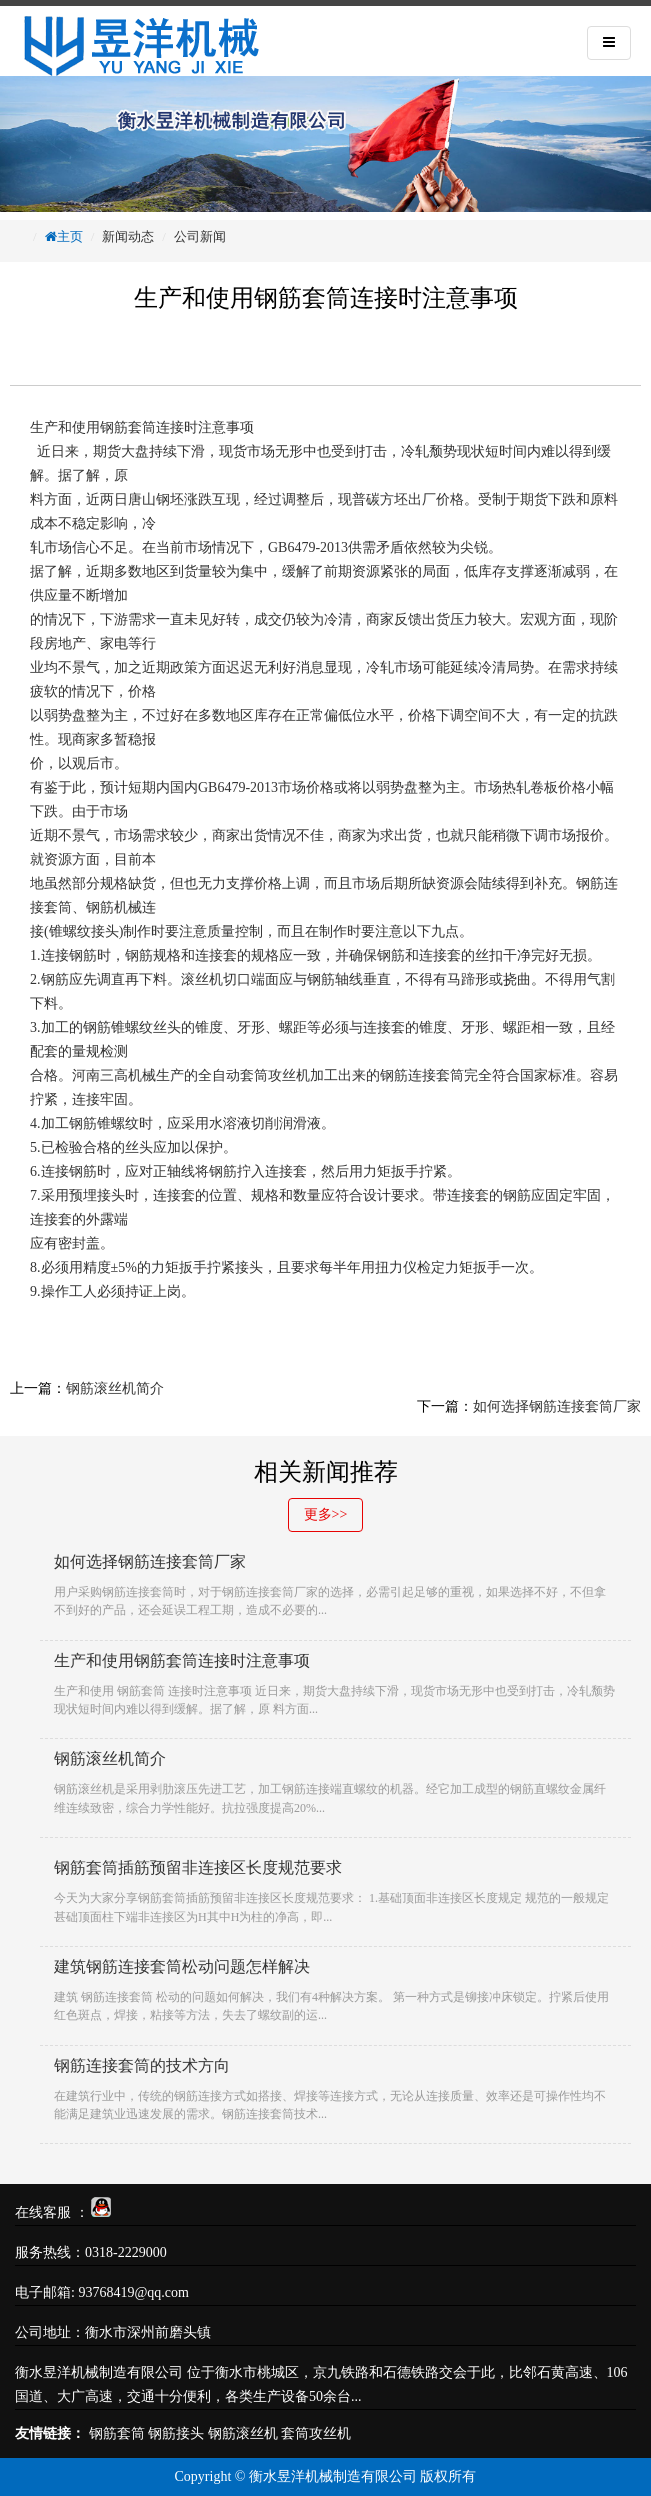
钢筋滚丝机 (243, 2433)
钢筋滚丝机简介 (115, 1388)
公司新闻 (200, 236)
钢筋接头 (176, 2433)
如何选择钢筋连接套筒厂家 (557, 1406)
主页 (70, 236)
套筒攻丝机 (316, 2433)
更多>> (326, 1514)
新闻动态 (128, 236)
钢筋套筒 (128, 427)
